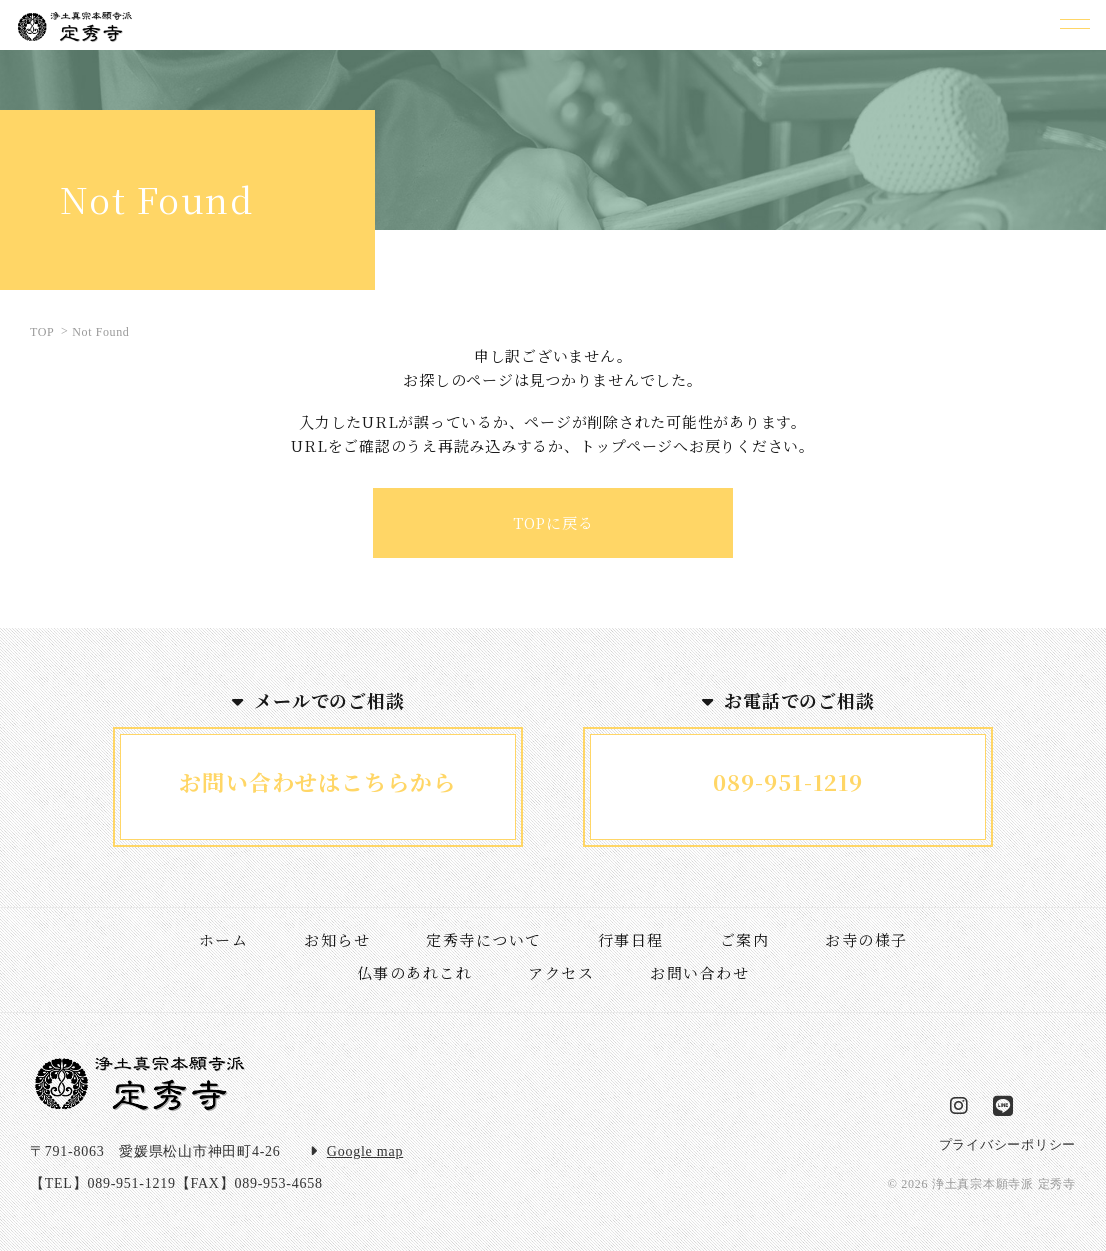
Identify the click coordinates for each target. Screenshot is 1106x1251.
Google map (365, 1151)
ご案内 (745, 939)
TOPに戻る (553, 522)
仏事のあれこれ (415, 972)
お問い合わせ (699, 972)
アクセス (561, 972)
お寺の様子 (866, 939)
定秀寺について (484, 939)
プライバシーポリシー (1008, 1144)
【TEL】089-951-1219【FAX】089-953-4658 (176, 1183)
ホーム (224, 939)
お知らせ (337, 939)
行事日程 (631, 939)
